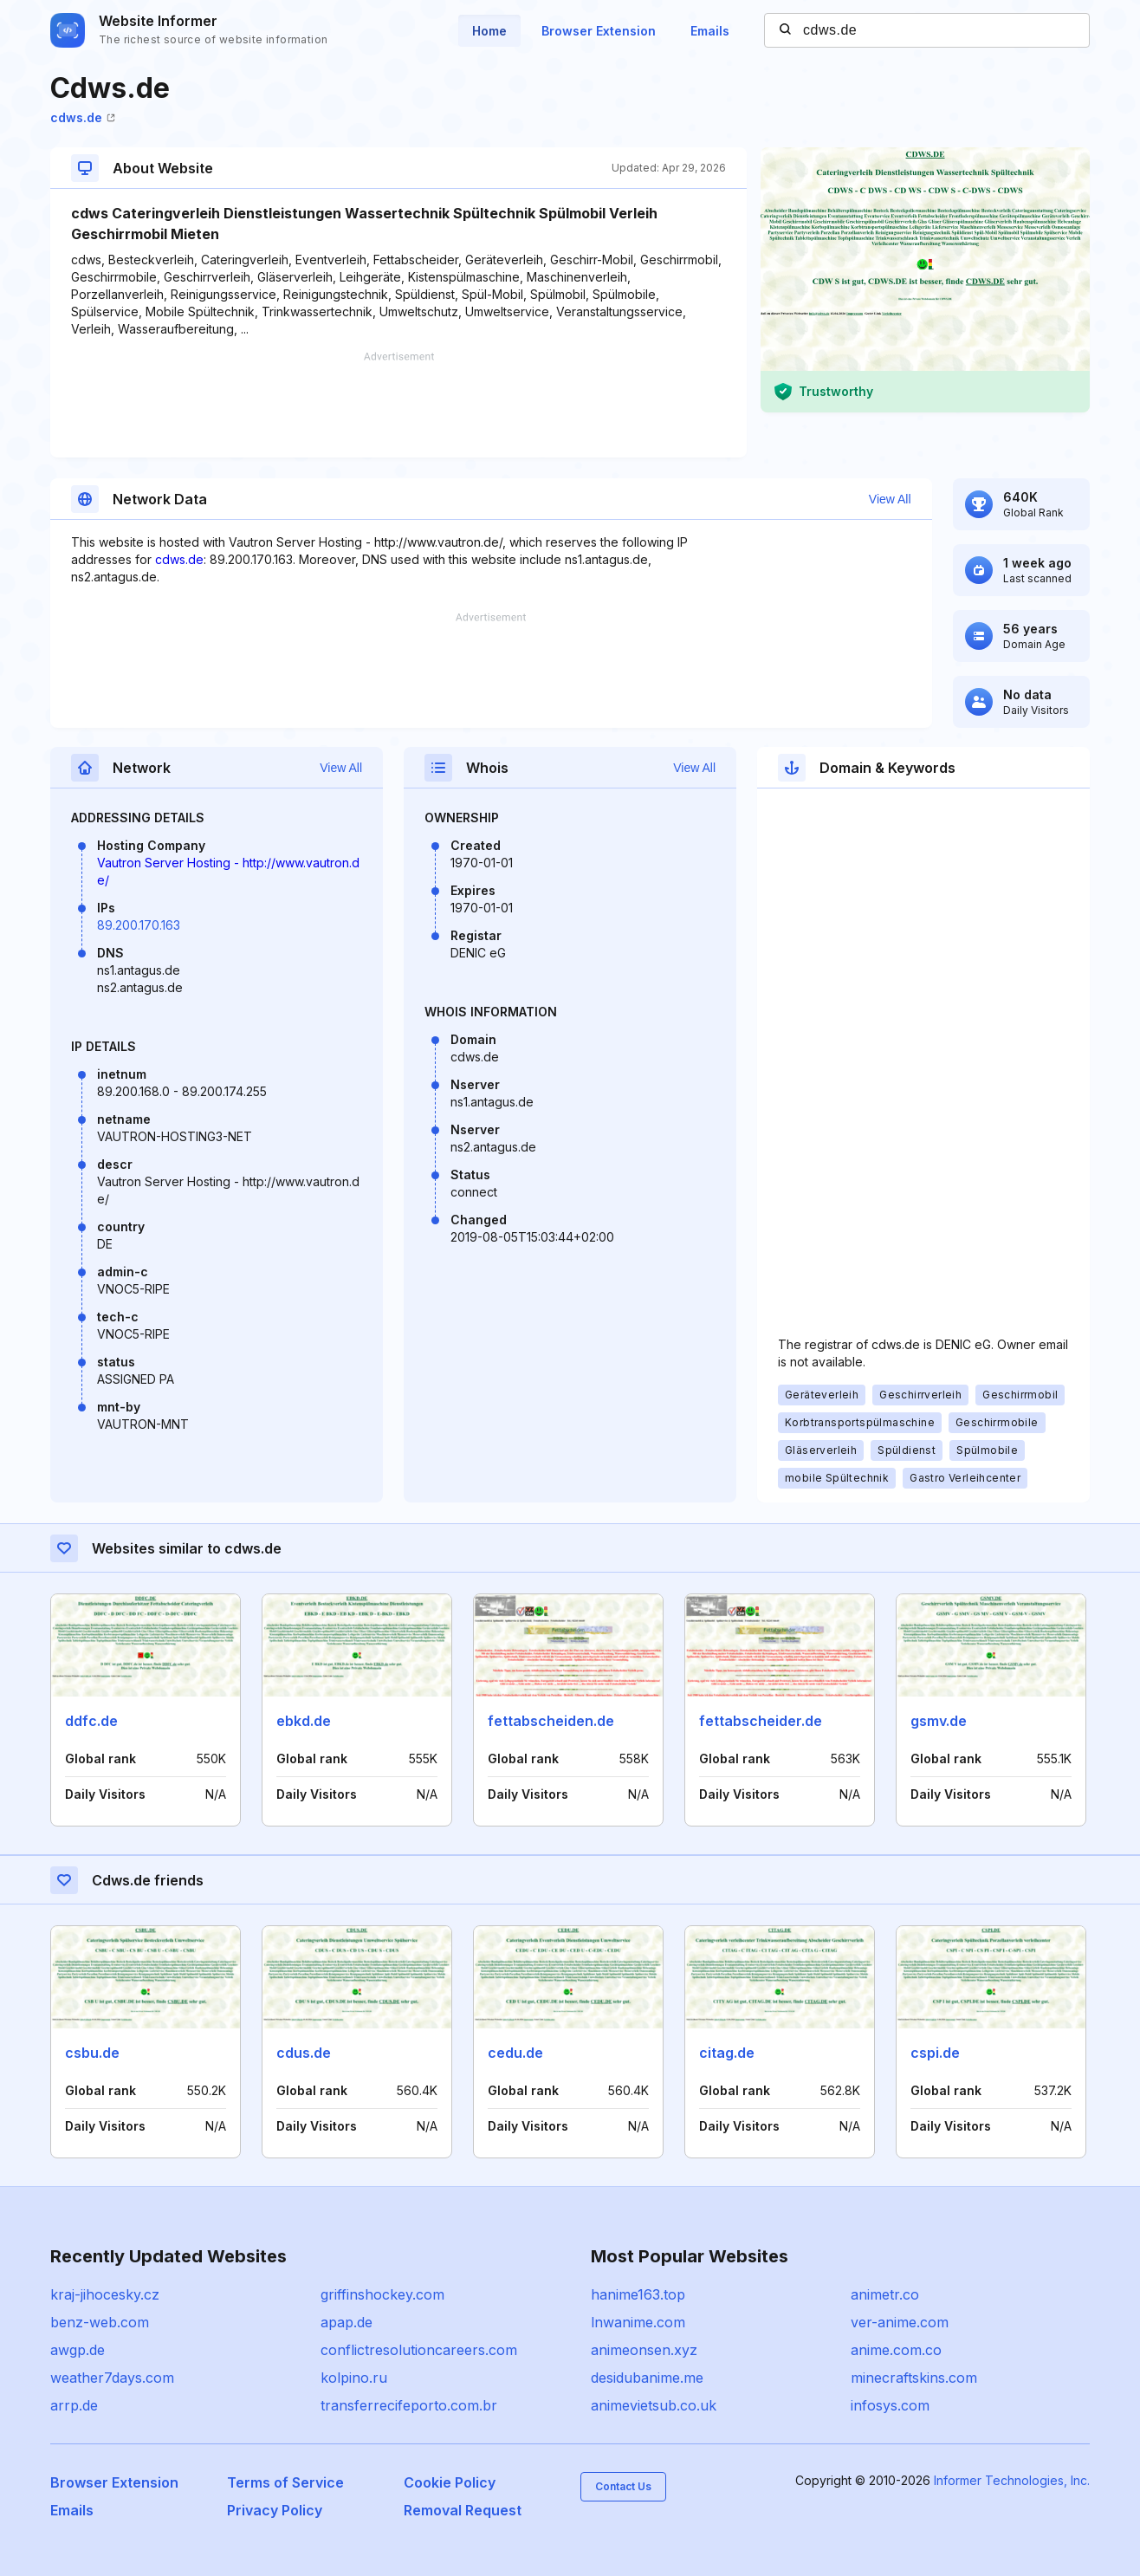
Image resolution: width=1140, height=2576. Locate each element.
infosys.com (890, 2405)
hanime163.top (638, 2294)
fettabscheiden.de (551, 1720)
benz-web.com (99, 2322)
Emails (709, 30)
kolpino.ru (354, 2377)
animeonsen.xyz (644, 2350)
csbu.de (92, 2052)
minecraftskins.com (914, 2377)
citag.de (727, 2052)
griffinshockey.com (382, 2294)
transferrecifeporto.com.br (409, 2405)
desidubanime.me (647, 2377)
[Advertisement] (398, 405)
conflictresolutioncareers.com (419, 2350)
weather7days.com (112, 2377)
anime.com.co (896, 2350)
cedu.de (515, 2052)
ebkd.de (303, 1720)
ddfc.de (91, 1720)
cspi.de (935, 2052)
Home (489, 30)
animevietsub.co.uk (653, 2405)
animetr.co (885, 2294)
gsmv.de (938, 1720)
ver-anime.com (900, 2322)
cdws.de (82, 117)
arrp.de (74, 2405)
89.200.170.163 (138, 925)
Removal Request (462, 2510)
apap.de (346, 2322)
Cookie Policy (450, 2482)
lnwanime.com (638, 2322)
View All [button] (890, 499)
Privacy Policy (274, 2510)
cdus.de (303, 2052)
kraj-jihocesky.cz (104, 2294)
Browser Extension (598, 30)
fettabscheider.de (760, 1720)
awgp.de (77, 2350)
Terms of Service (285, 2482)
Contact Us (623, 2486)
